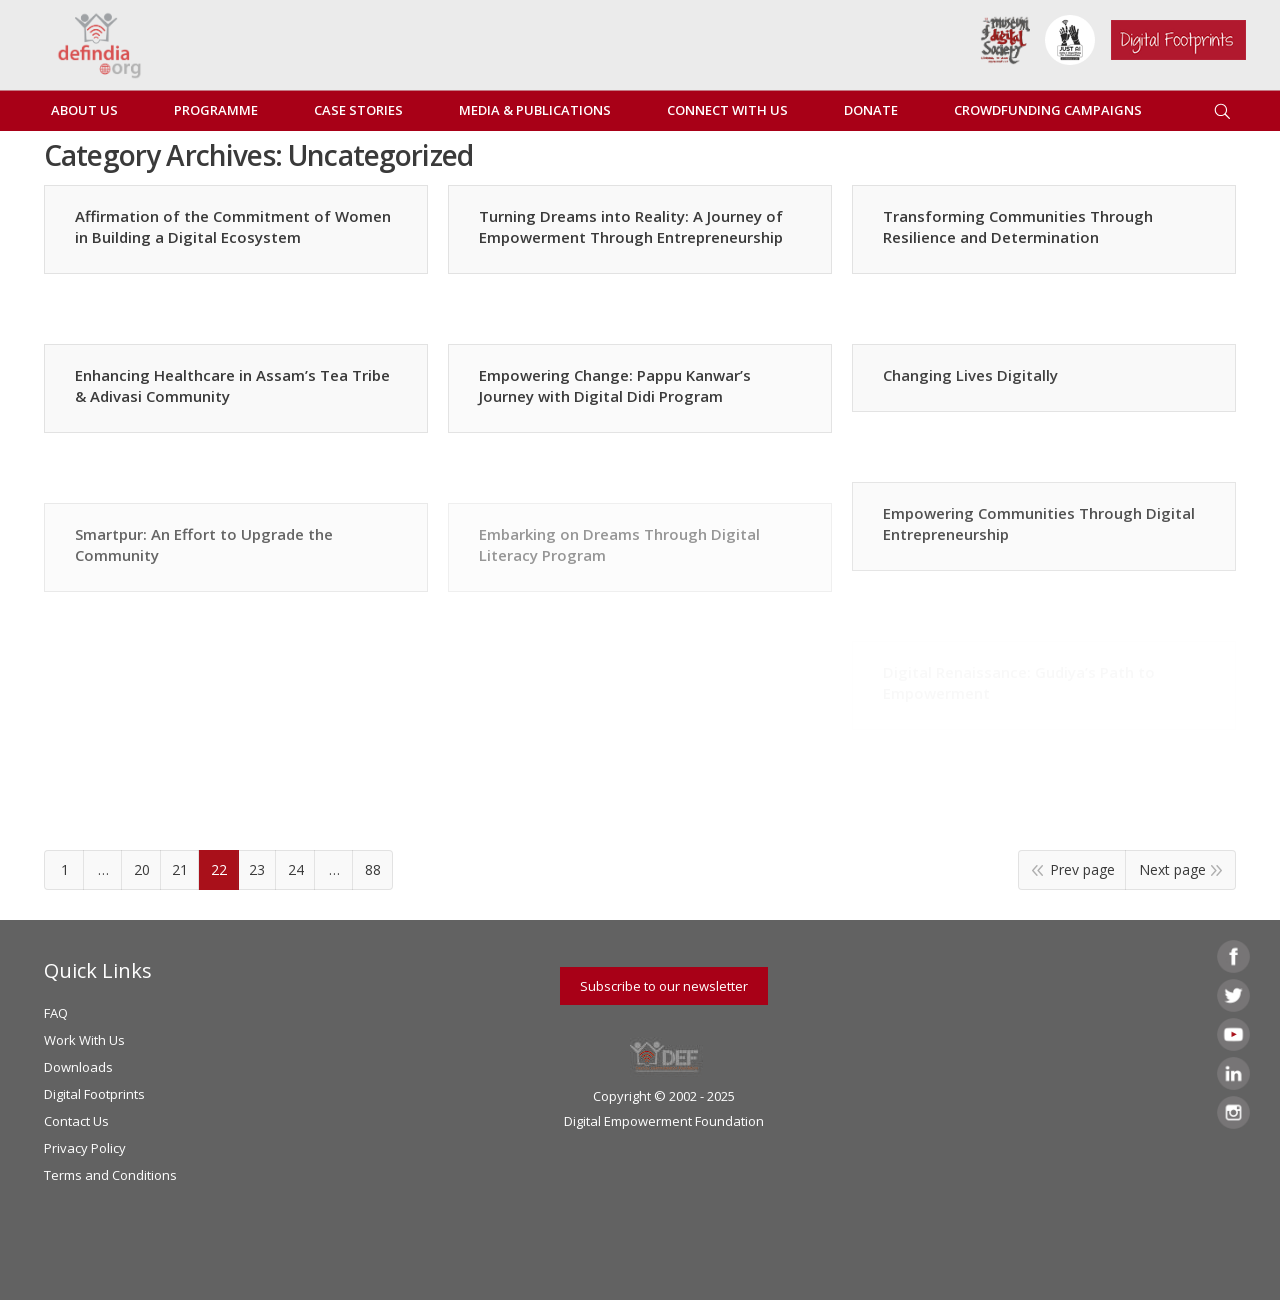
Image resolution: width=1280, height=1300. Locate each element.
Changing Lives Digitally (970, 375)
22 (219, 869)
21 (180, 869)
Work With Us (84, 1040)
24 (296, 869)
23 (257, 869)
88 (373, 869)
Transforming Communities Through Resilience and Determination (1018, 226)
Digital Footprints (94, 1094)
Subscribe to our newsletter (664, 986)
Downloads (78, 1067)
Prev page (1082, 869)
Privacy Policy (85, 1148)
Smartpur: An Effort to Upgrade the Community (204, 544)
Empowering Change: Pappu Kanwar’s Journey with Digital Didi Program (615, 385)
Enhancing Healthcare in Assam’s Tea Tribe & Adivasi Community (232, 385)
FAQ (56, 1013)
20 (142, 869)
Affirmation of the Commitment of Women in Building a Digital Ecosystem (233, 226)
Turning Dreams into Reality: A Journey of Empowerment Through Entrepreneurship (631, 226)
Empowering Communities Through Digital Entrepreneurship (1039, 523)
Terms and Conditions (110, 1175)
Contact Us (76, 1121)
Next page (1172, 869)
